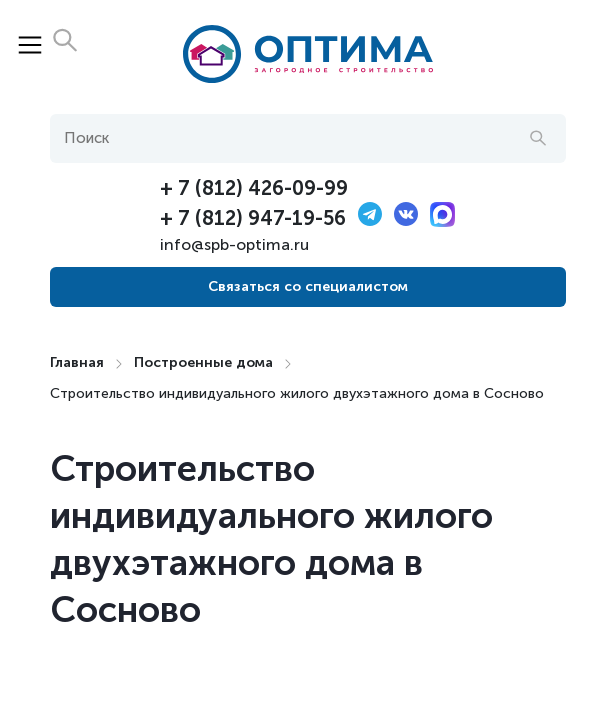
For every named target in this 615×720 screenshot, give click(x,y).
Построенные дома (203, 362)
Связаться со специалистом (308, 286)
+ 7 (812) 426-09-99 (254, 188)
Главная (77, 362)
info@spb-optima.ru (234, 244)
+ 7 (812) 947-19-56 (253, 218)
